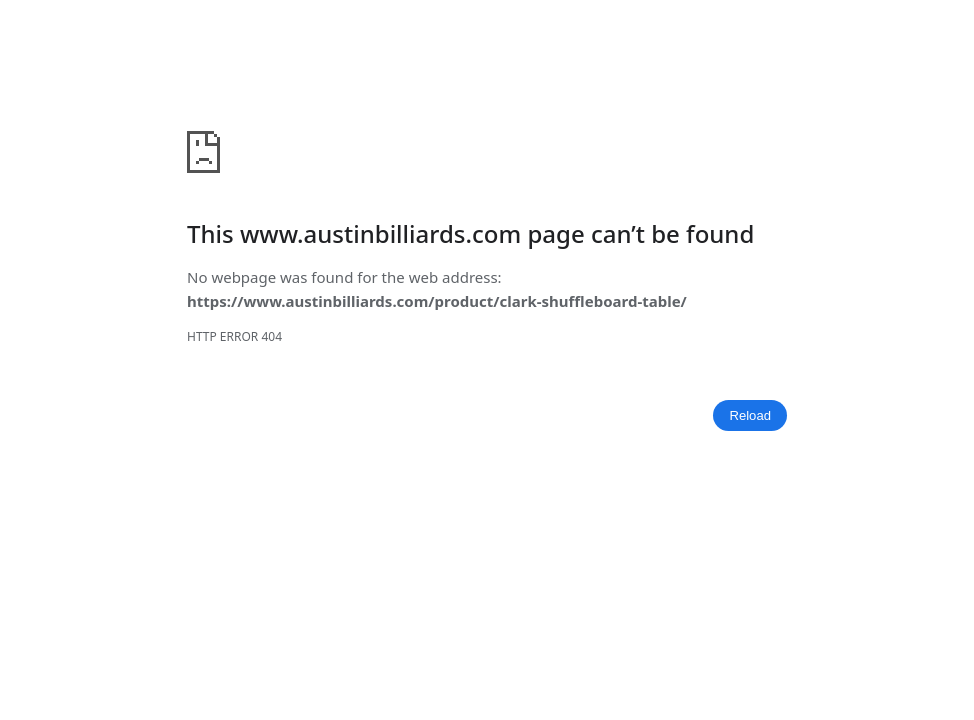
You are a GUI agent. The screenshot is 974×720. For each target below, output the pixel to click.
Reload (750, 415)
